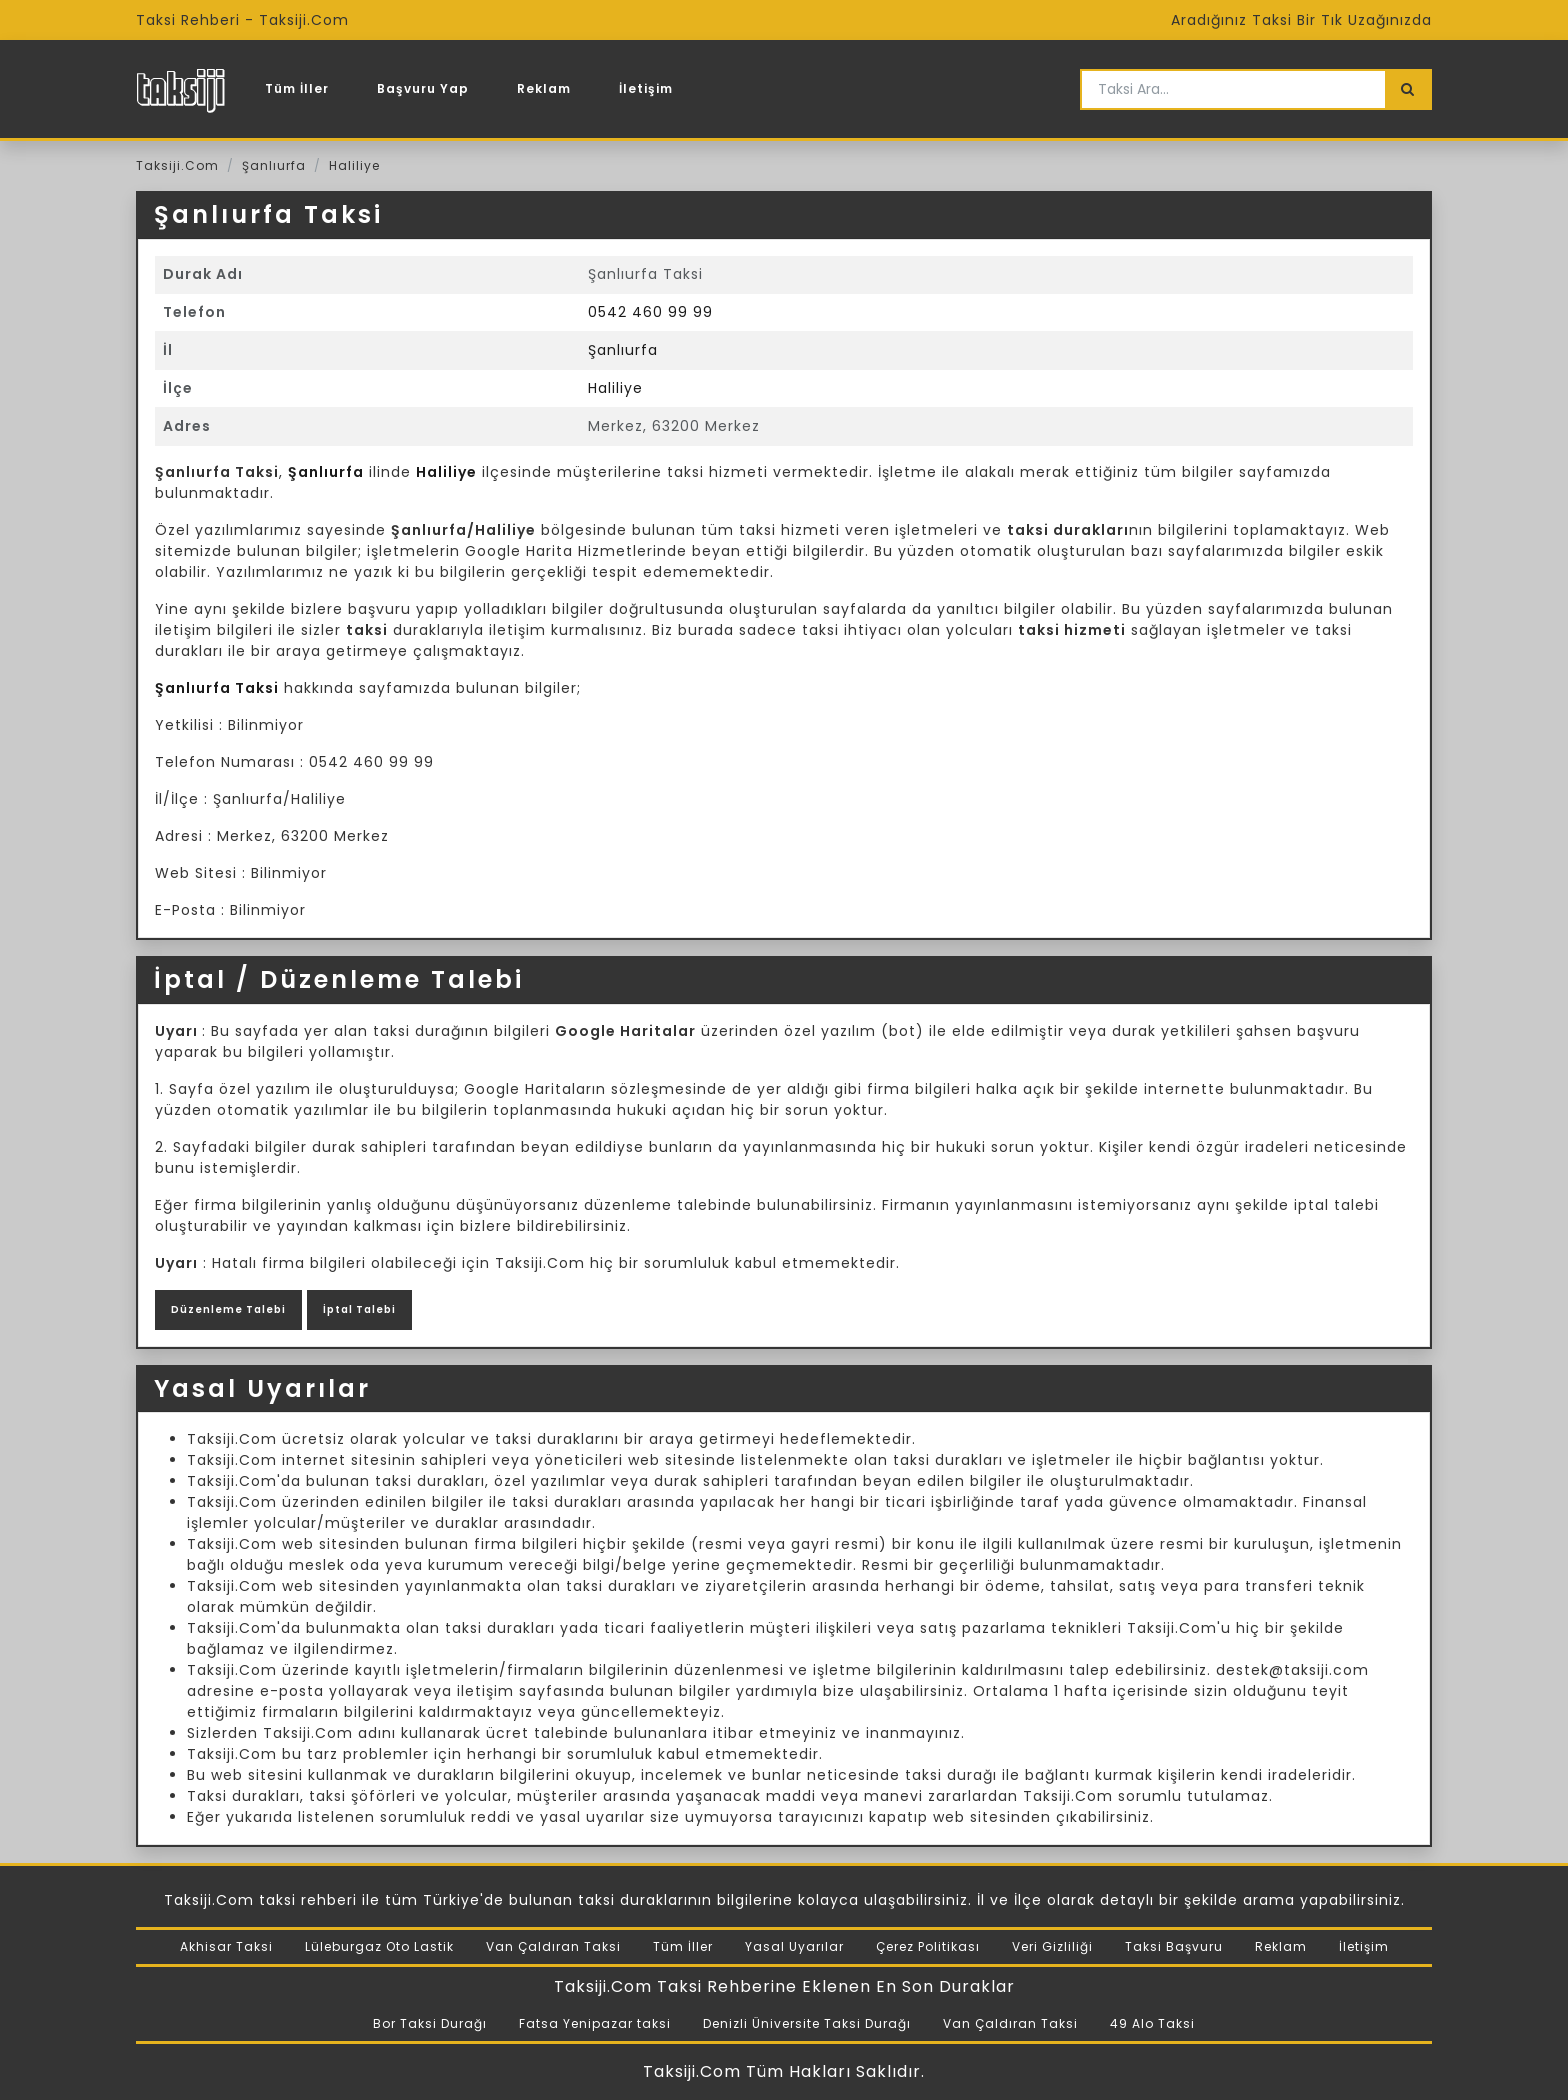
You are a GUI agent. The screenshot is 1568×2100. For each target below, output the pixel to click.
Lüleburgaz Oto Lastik (379, 1946)
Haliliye (354, 165)
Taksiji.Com (177, 165)
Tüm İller (297, 88)
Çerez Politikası (928, 1946)
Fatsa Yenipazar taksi (595, 2023)
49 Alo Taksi (1152, 2023)
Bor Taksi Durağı (430, 2023)
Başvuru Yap (423, 88)
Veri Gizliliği (1052, 1946)
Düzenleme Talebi (228, 1309)
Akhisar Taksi (226, 1946)
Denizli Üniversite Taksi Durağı (807, 2023)
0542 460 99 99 (650, 312)
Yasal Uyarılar (794, 1946)
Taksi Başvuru (1174, 1946)
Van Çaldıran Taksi (553, 1946)
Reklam (544, 88)
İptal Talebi (359, 1309)
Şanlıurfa (274, 165)
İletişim (646, 88)
